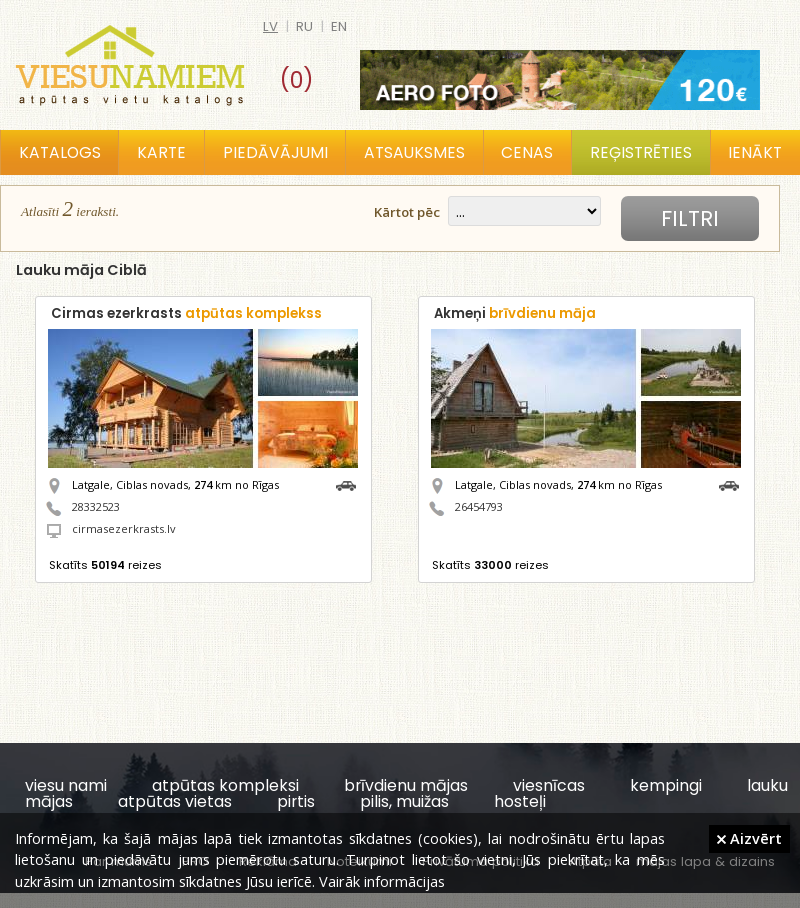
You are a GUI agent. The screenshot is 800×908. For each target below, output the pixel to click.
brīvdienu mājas (406, 785)
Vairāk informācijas (382, 881)
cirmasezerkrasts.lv (124, 528)
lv (270, 26)
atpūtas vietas (175, 801)
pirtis (296, 801)
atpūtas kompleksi (225, 785)
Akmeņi (515, 313)
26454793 (479, 506)
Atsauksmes (414, 152)
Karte (161, 152)
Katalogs (60, 152)
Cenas (527, 152)
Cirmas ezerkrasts (186, 313)
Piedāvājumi (275, 152)
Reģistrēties (641, 152)
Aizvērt (749, 838)
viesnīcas (549, 785)
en (339, 26)
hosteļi (520, 801)
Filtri (690, 218)
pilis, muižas (404, 801)
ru (304, 26)
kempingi (666, 785)
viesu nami (66, 785)
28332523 (96, 506)
